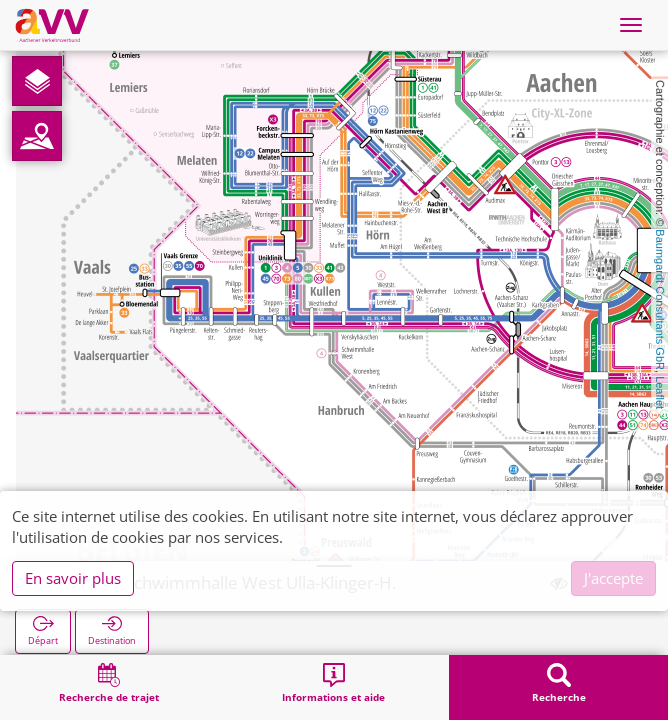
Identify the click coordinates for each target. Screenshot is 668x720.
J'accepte (613, 578)
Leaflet (660, 392)
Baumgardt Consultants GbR (660, 299)
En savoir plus (73, 578)
